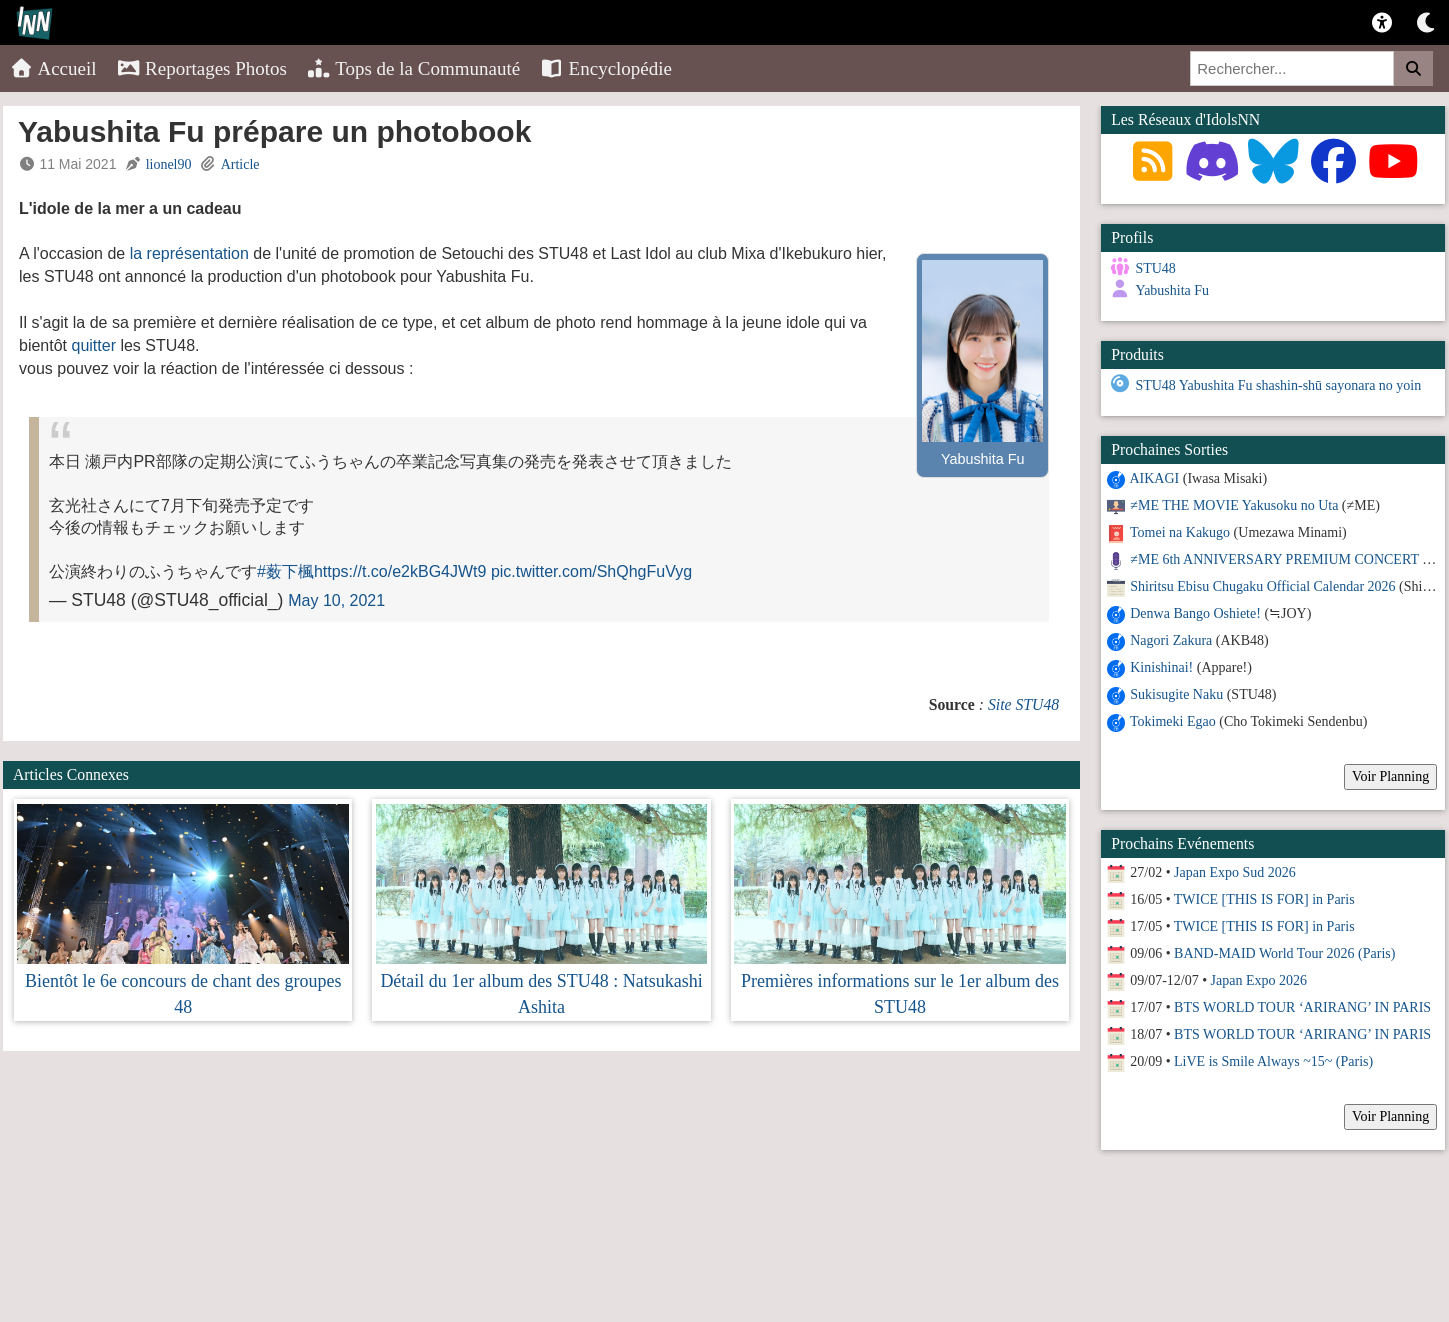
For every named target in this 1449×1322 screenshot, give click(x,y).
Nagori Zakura (1171, 640)
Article (240, 164)
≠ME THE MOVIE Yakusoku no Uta (1234, 505)
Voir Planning (1390, 776)
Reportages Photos (202, 68)
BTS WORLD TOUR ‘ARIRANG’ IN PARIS (1302, 1007)
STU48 (1155, 268)
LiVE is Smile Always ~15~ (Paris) (1273, 1061)
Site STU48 (1023, 704)
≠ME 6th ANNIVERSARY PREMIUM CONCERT (1274, 559)
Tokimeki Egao (1173, 721)
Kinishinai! (1161, 667)
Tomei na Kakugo (1180, 532)
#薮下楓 (285, 571)
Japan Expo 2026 (1259, 980)
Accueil (53, 68)
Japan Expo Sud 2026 (1235, 872)
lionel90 (169, 164)
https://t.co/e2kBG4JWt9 (400, 571)
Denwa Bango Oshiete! (1195, 613)
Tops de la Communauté (413, 68)
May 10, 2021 (336, 600)
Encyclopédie (606, 68)
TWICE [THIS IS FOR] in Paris (1264, 899)
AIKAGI (1154, 478)
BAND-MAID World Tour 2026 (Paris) (1284, 953)
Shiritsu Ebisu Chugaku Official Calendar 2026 (1262, 586)
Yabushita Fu (1172, 290)
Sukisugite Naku (1176, 694)
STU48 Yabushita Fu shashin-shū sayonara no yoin (1278, 385)
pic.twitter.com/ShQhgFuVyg (591, 571)
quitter (93, 345)
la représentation (189, 253)
